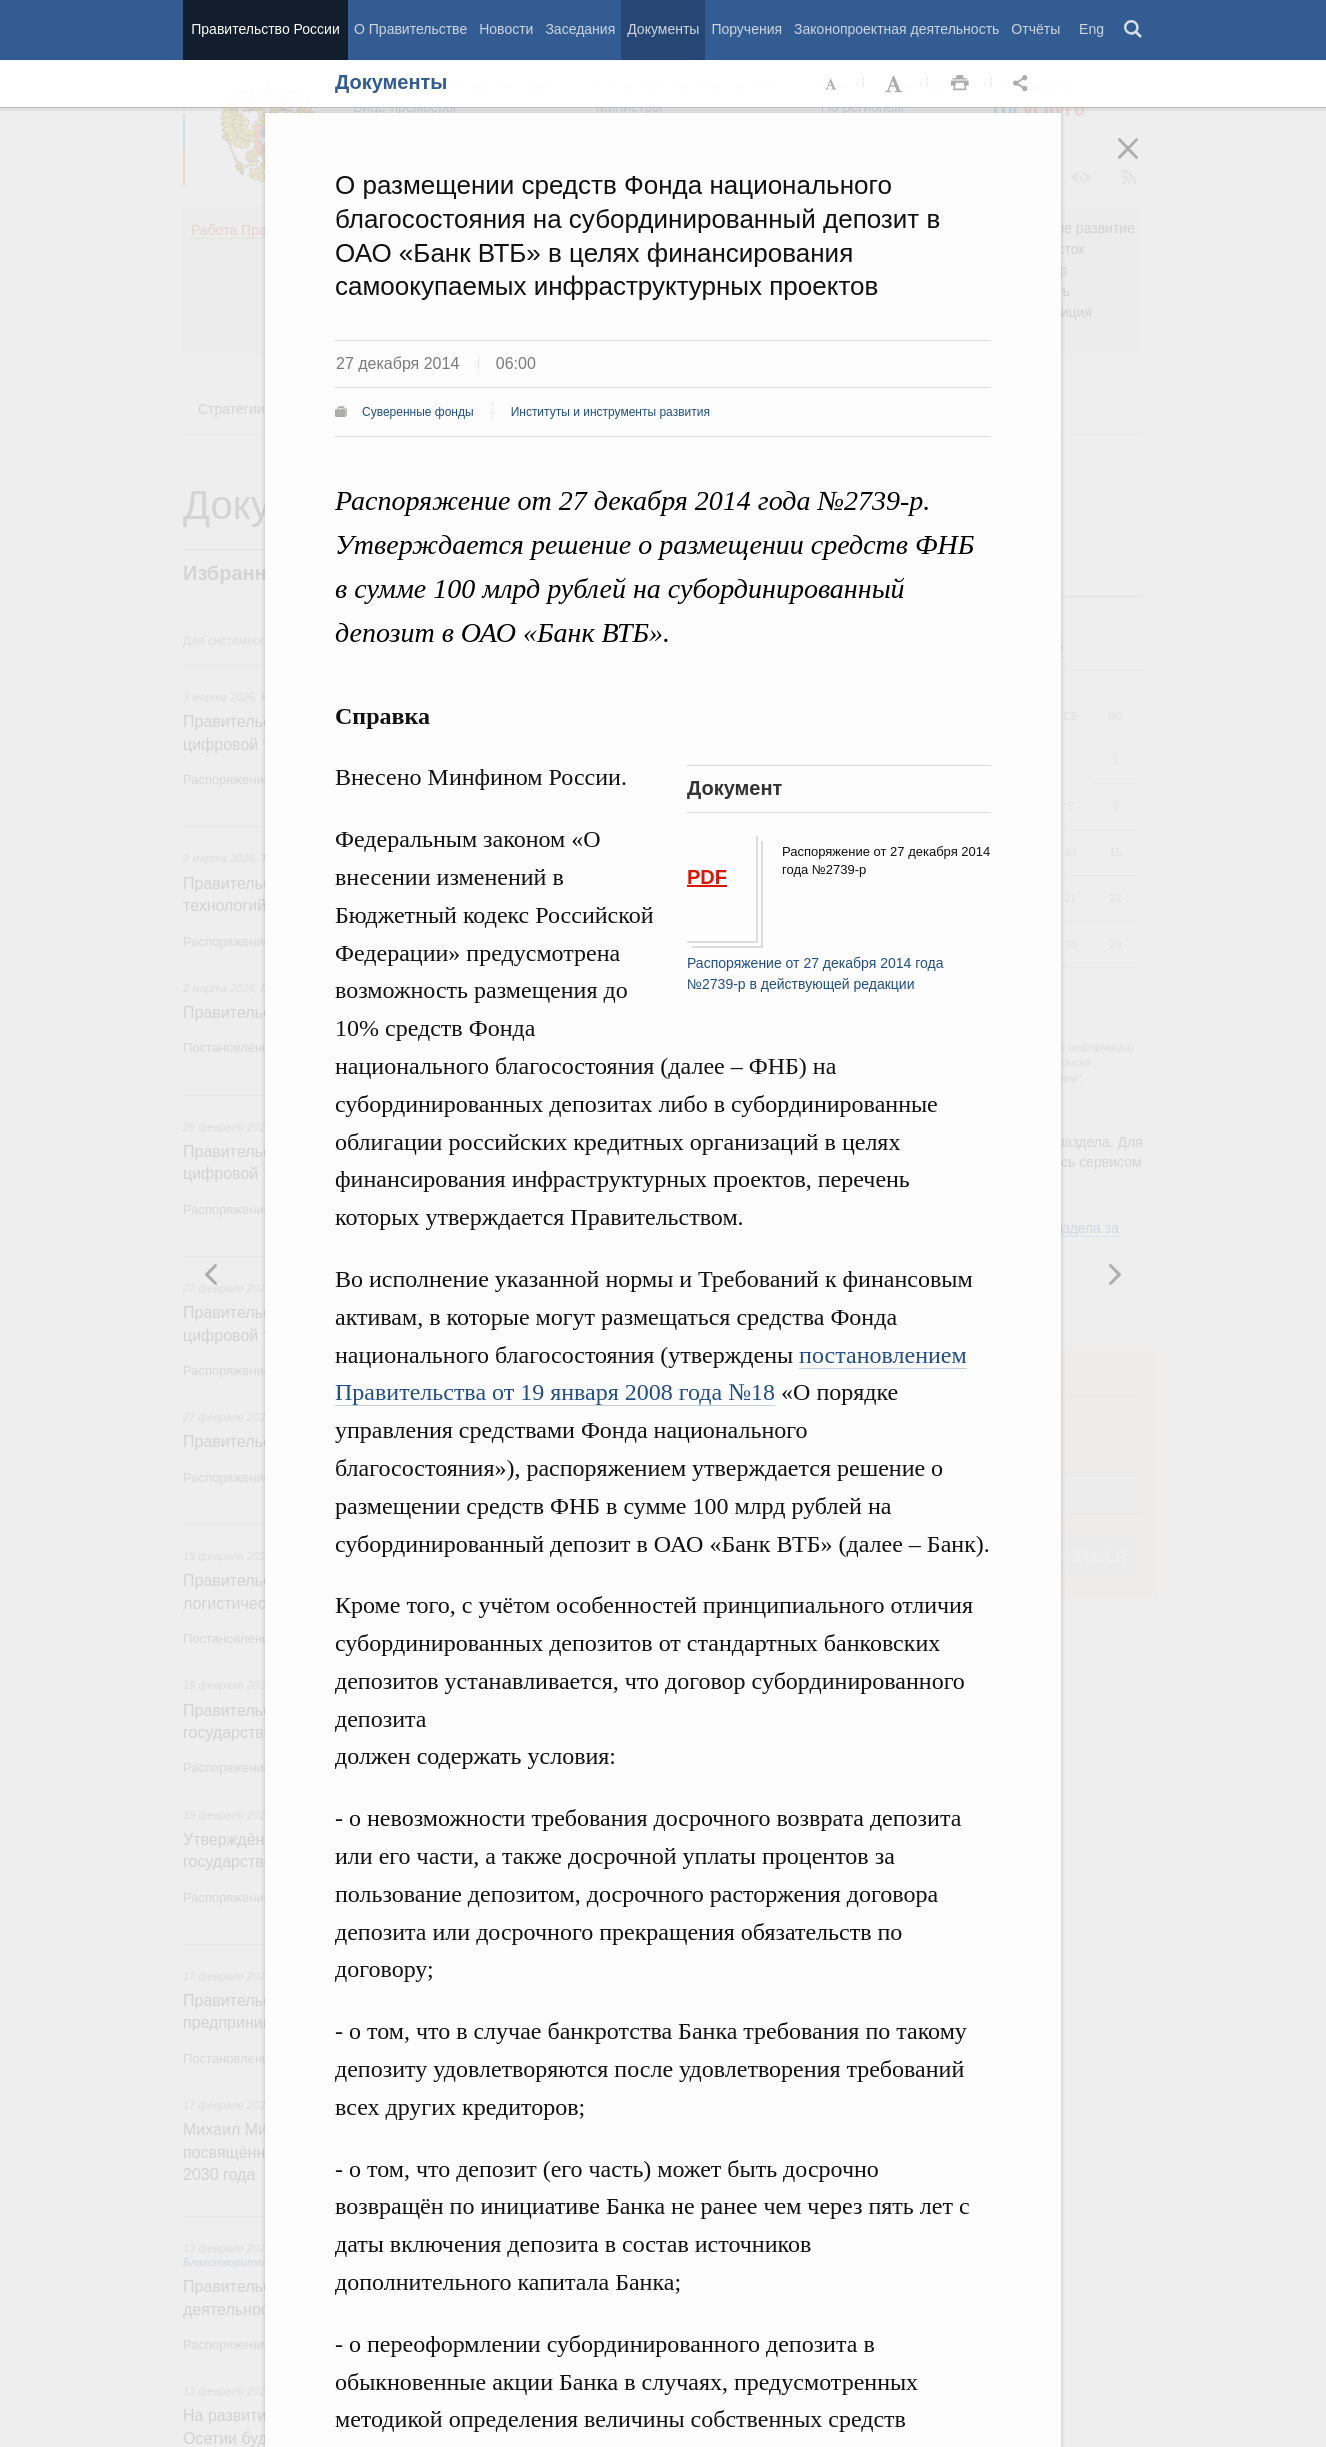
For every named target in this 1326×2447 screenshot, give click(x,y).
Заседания (580, 29)
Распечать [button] (960, 84)
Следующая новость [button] (212, 1274)
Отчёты (1035, 29)
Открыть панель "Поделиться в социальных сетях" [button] (1024, 84)
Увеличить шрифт (896, 84)
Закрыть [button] (1142, 162)
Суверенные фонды (418, 412)
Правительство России (265, 29)
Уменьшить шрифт (832, 84)
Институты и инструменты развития (610, 412)
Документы (663, 29)
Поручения (746, 29)
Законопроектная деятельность (896, 29)
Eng (1091, 29)
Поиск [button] (1134, 30)
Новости (506, 29)
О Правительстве (410, 29)
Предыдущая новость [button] (1114, 1274)
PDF (707, 877)
